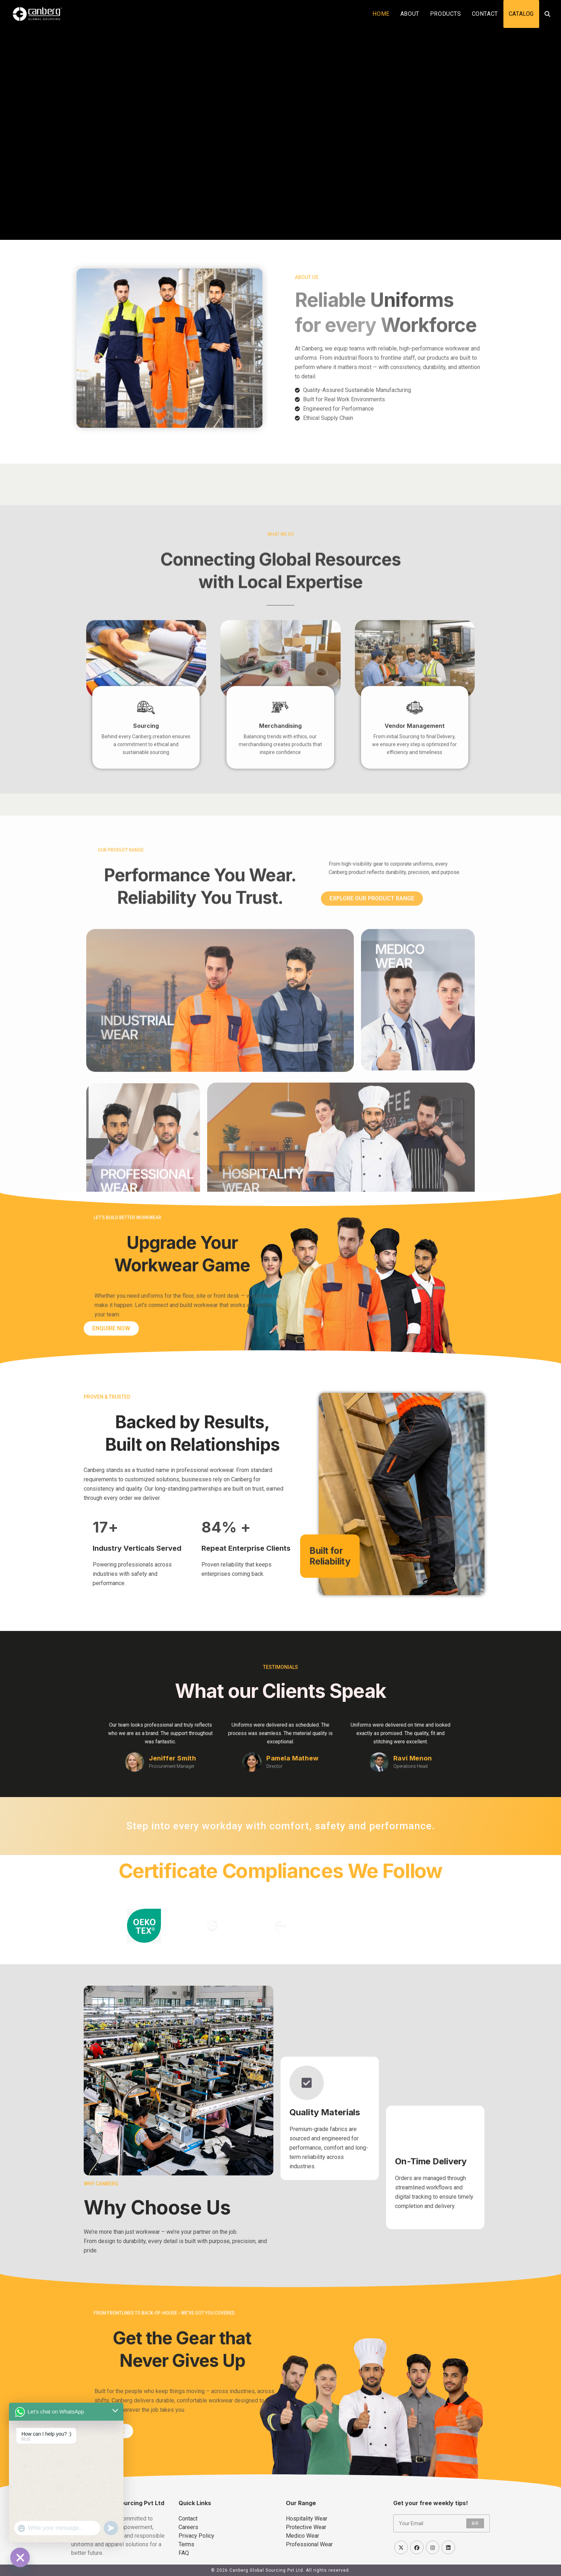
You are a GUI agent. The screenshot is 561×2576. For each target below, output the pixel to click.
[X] (401, 2547)
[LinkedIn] (448, 2547)
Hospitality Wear (306, 2518)
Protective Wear (306, 2527)
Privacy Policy (196, 2535)
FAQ (184, 2553)
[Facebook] (417, 2547)
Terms (186, 2544)
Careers (188, 2527)
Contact (188, 2518)
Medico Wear (302, 2535)
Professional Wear (309, 2544)
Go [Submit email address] (475, 2523)
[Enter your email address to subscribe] (441, 2523)
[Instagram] (432, 2547)
